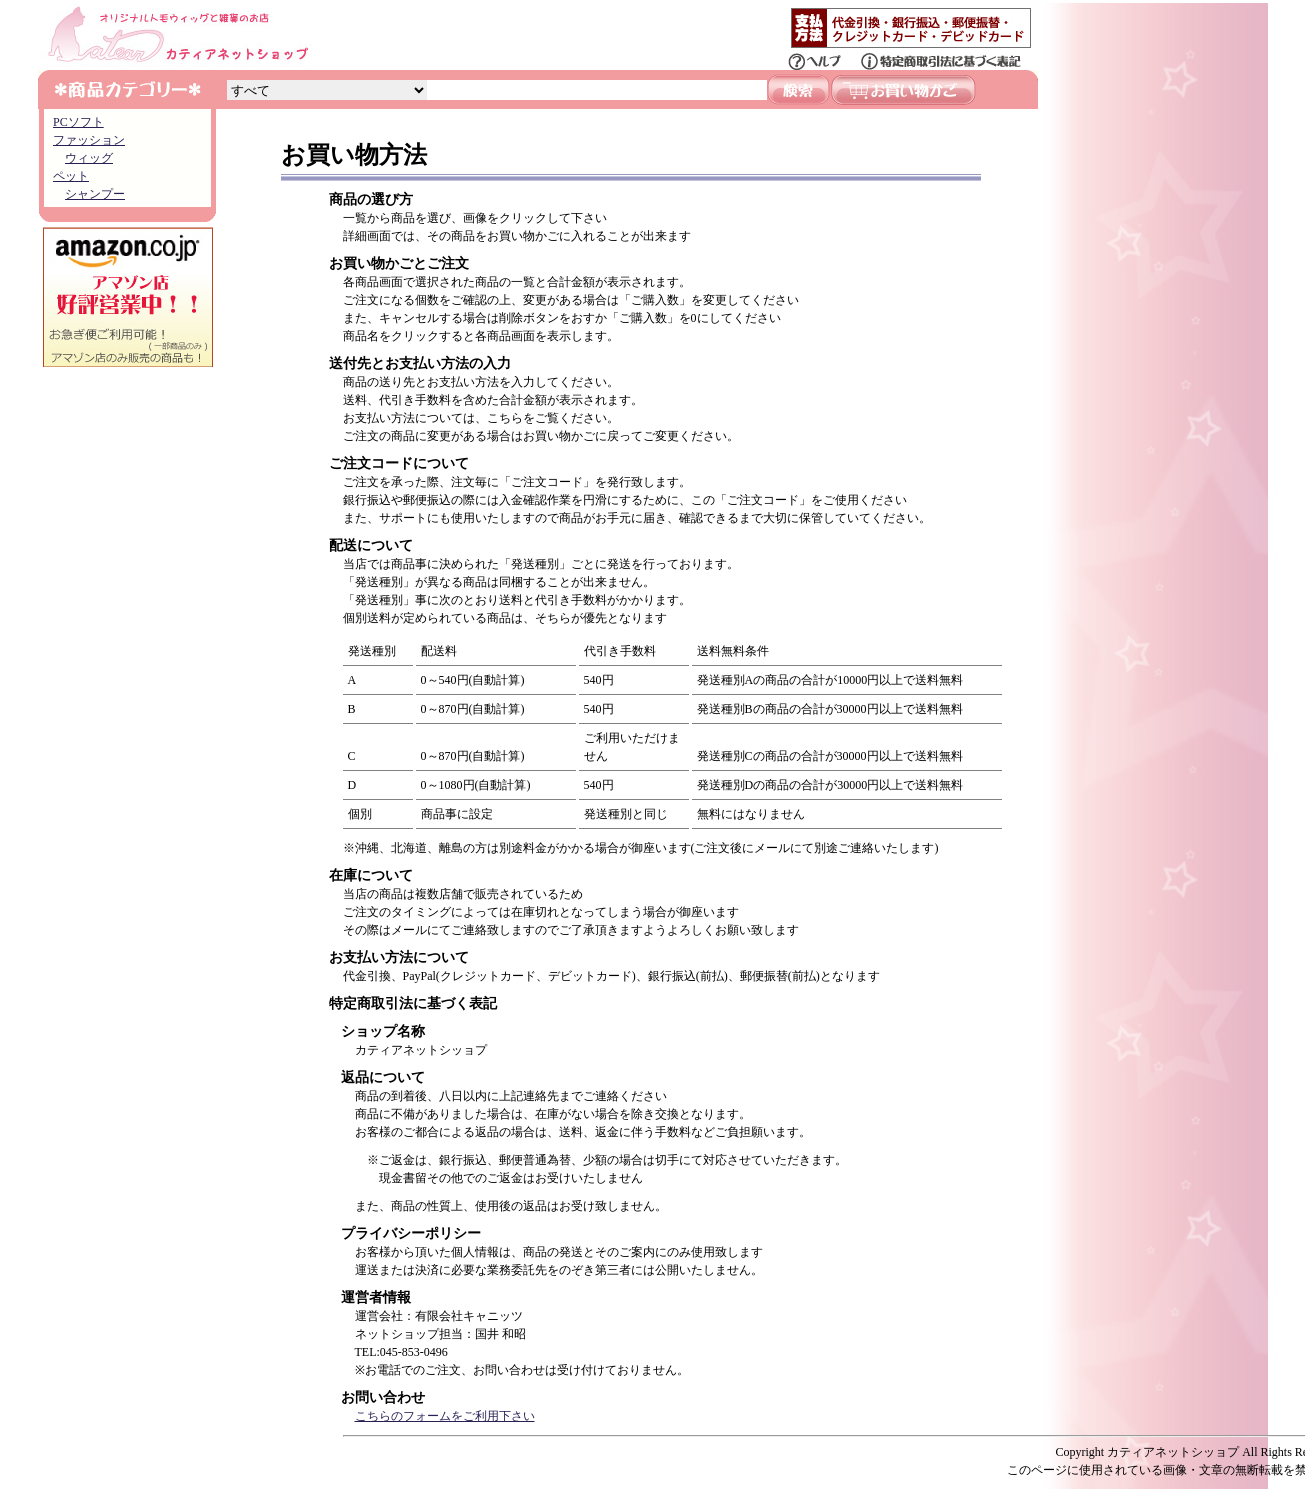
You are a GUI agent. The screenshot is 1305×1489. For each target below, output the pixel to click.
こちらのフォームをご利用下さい (445, 1416)
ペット (71, 176)
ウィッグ (89, 158)
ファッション (89, 140)
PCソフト (78, 122)
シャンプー (95, 194)
